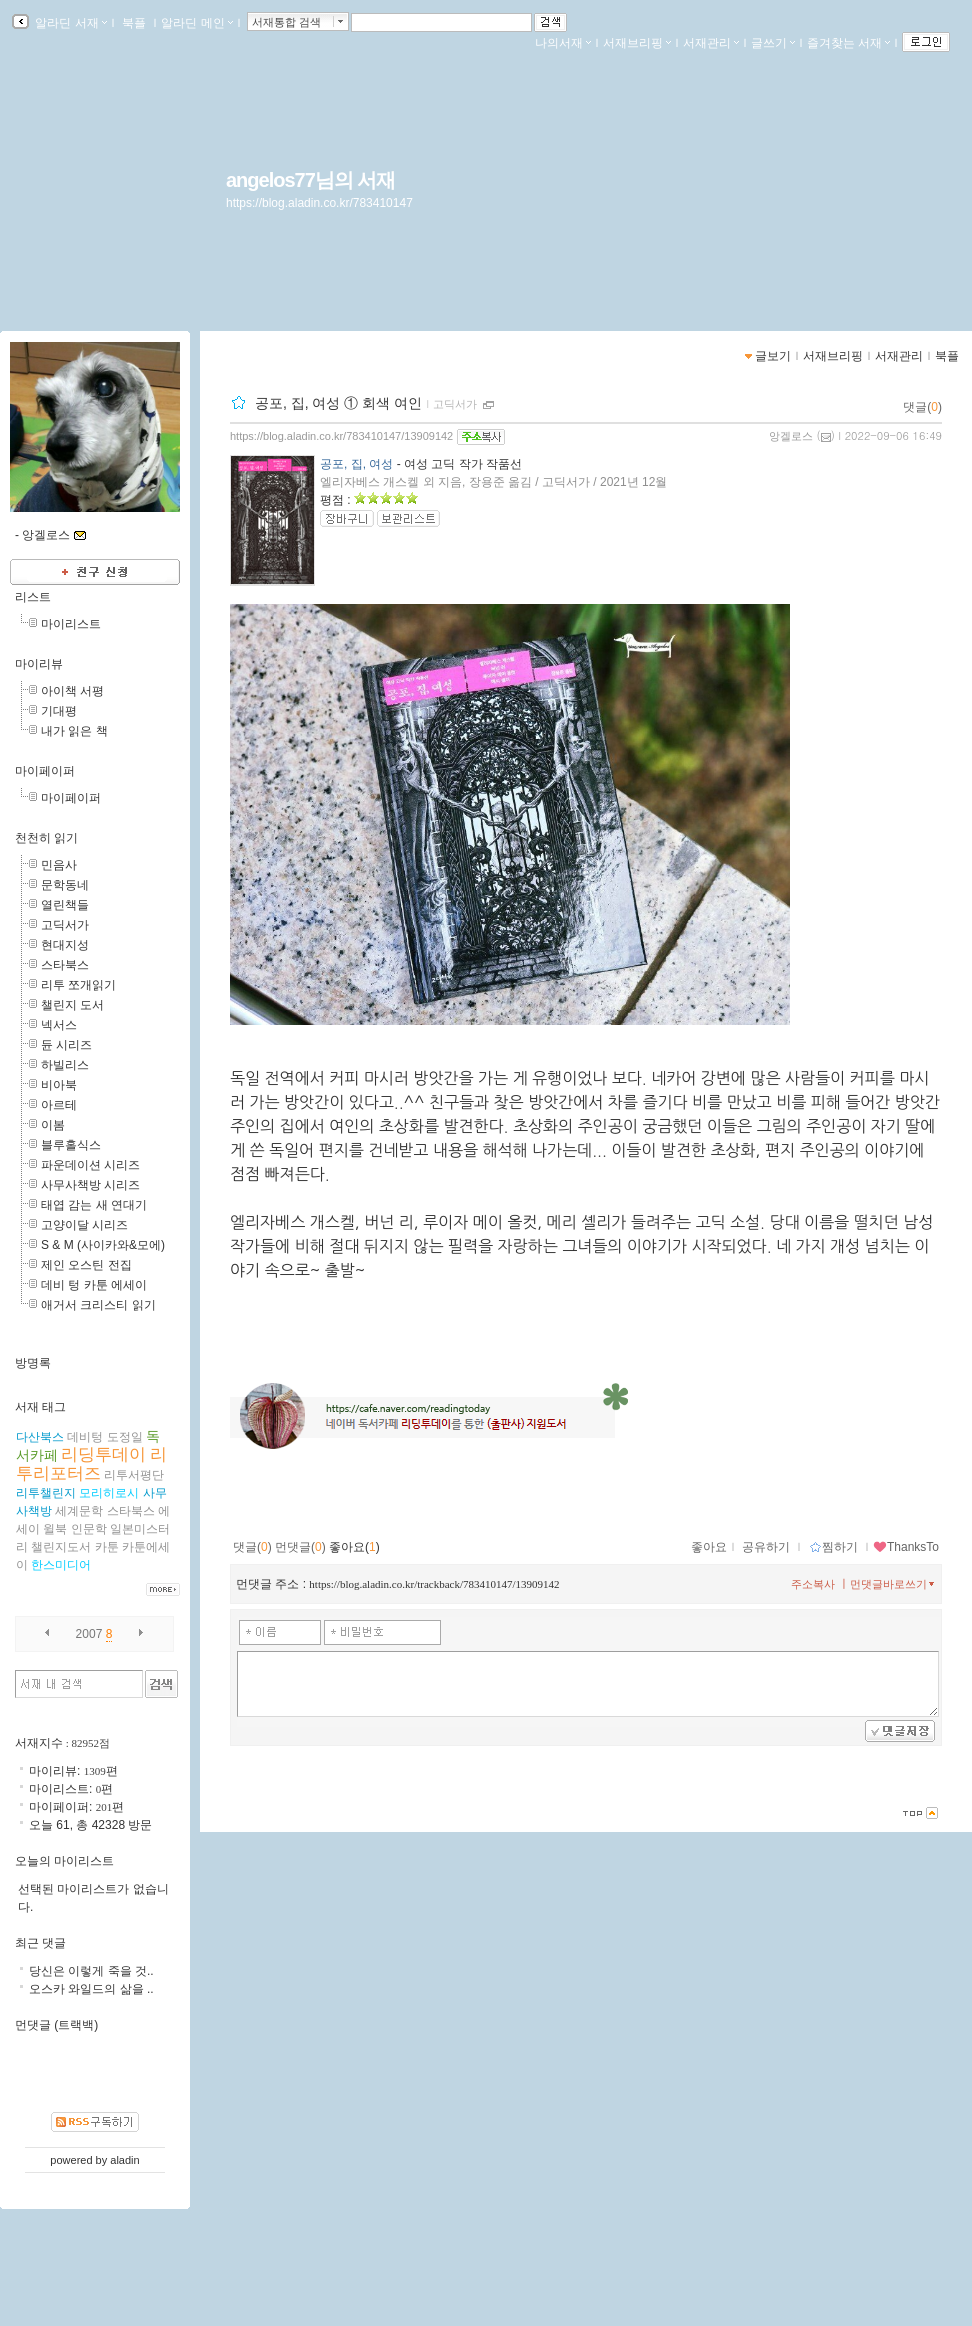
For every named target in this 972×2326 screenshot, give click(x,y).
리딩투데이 (103, 1454)
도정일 (125, 1437)
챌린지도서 (61, 1547)
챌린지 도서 (72, 1005)
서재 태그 (40, 1407)
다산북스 (40, 1437)
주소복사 (813, 1584)
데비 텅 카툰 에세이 (94, 1285)
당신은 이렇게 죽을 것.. (91, 1971)
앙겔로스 (791, 436)
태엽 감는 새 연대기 (94, 1205)
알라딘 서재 (69, 23)
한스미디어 (61, 1565)
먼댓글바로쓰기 (894, 1584)
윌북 (55, 1529)
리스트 (33, 597)
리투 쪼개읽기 (78, 985)
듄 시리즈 (66, 1045)
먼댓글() (300, 1547)
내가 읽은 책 (74, 731)
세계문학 (79, 1511)
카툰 (107, 1547)
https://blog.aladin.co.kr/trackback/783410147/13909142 (434, 1584)
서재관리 (711, 43)
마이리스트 (71, 624)
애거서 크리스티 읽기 (98, 1305)
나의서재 (563, 43)
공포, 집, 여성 (356, 464)
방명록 (33, 1363)
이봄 (53, 1125)
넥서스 (59, 1025)
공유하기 (766, 1547)
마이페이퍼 (45, 771)
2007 (89, 1634)
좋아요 (709, 1547)
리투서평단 (134, 1475)
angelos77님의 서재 (310, 180)
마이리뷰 (39, 664)
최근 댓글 (40, 1943)
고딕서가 (455, 404)
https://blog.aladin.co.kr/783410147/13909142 (341, 436)
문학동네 (65, 885)
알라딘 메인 (196, 23)
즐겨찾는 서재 (848, 43)
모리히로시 (109, 1493)
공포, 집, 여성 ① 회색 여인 (338, 403)
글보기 (773, 356)
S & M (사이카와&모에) (103, 1245)
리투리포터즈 (91, 1464)
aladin (124, 2160)
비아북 (59, 1085)
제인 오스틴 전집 (86, 1265)
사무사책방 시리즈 (90, 1185)
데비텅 (85, 1437)
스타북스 (65, 965)
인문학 (89, 1529)
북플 (134, 23)
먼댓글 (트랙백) (56, 2025)
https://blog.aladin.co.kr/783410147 (319, 203)
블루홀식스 (71, 1145)
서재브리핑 (637, 43)
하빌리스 (65, 1065)
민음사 (59, 865)
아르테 (59, 1105)
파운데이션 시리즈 (90, 1165)
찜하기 (833, 1547)
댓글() (922, 407)
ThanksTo (906, 1547)
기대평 (59, 711)
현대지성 (65, 945)
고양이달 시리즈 (84, 1225)
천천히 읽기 (46, 838)
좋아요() (354, 1547)
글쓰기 (773, 43)
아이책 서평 (72, 691)
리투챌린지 (46, 1493)
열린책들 (65, 905)
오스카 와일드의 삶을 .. (91, 1989)
